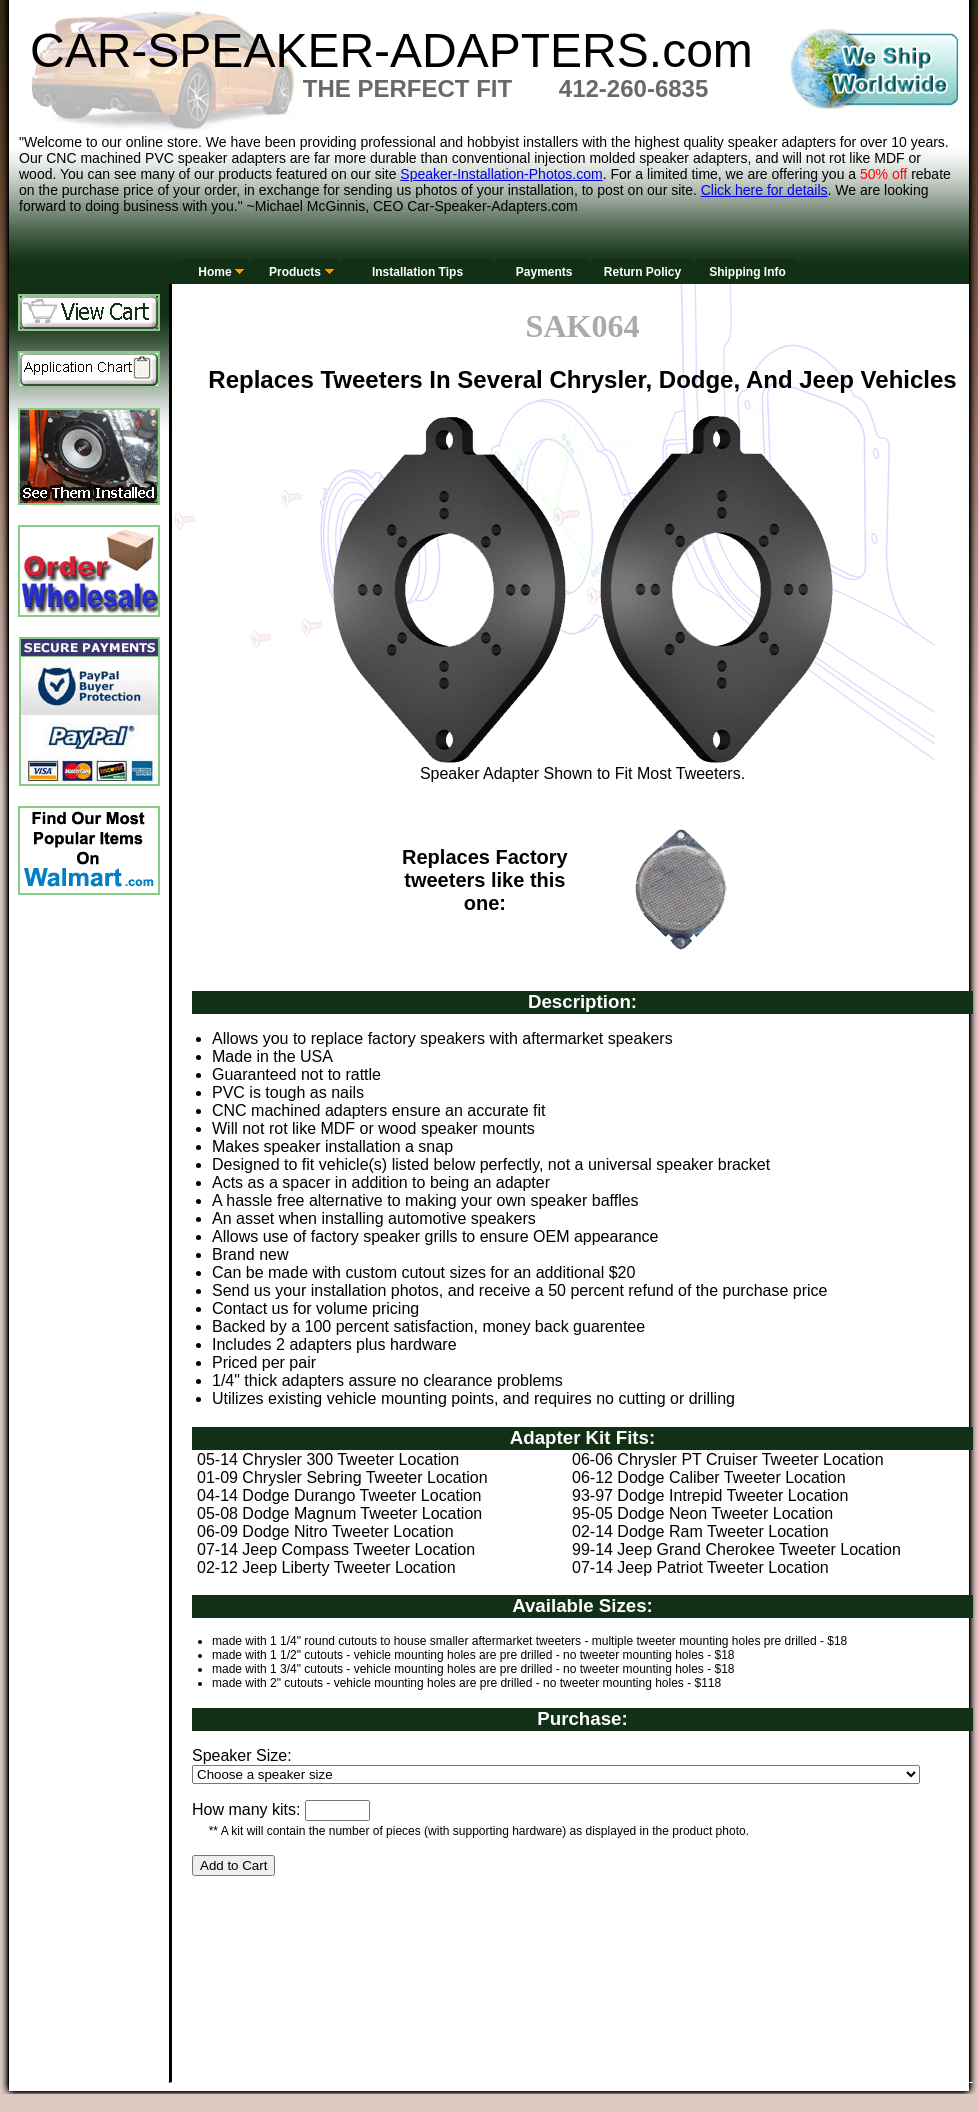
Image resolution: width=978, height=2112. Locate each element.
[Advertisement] (283, 2003)
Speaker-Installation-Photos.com (501, 174)
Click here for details (764, 190)
